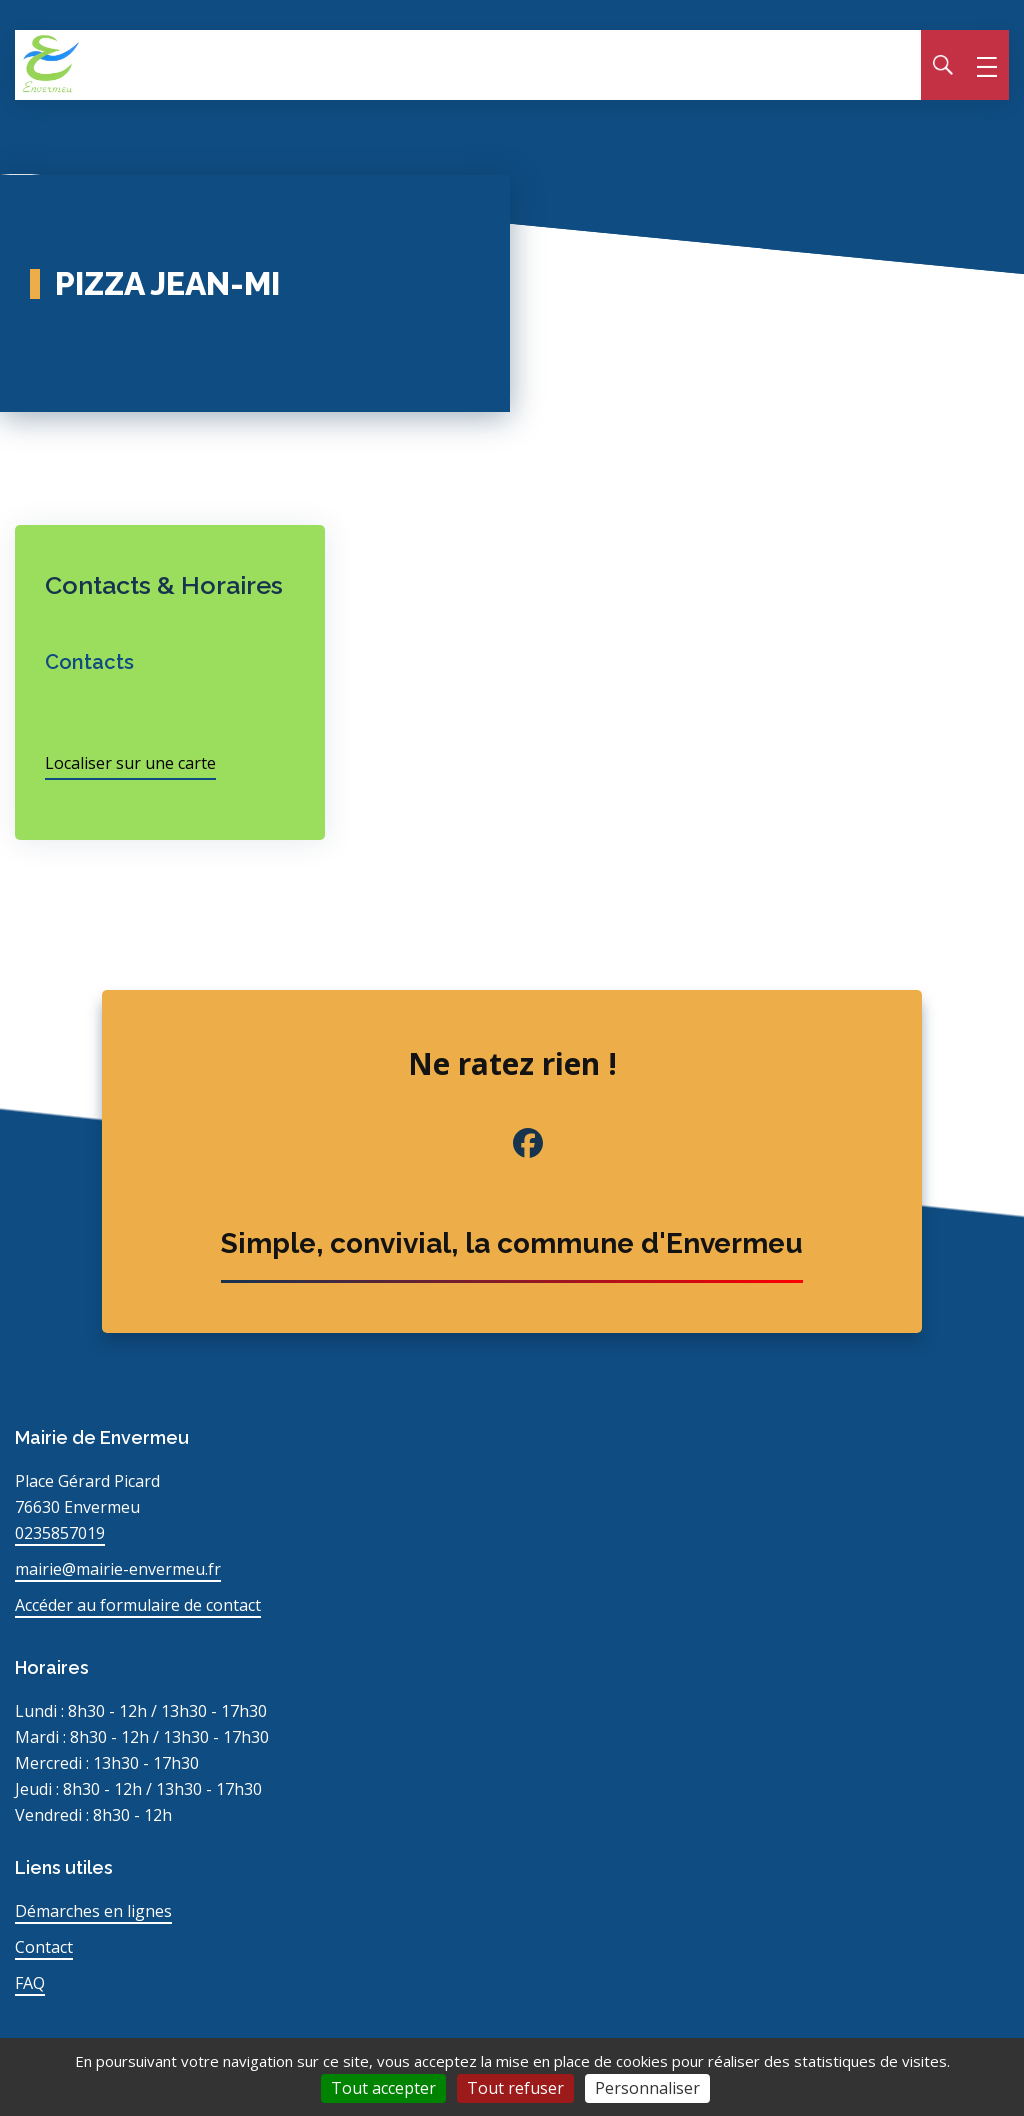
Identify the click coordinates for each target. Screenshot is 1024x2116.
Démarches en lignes (93, 1911)
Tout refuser (515, 2088)
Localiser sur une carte (130, 763)
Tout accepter (383, 2088)
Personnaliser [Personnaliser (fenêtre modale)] (647, 2088)
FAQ (30, 1983)
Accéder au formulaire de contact (138, 1605)
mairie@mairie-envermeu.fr (118, 1569)
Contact (44, 1947)
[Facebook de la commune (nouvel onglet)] (512, 1143)
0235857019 (60, 1533)
